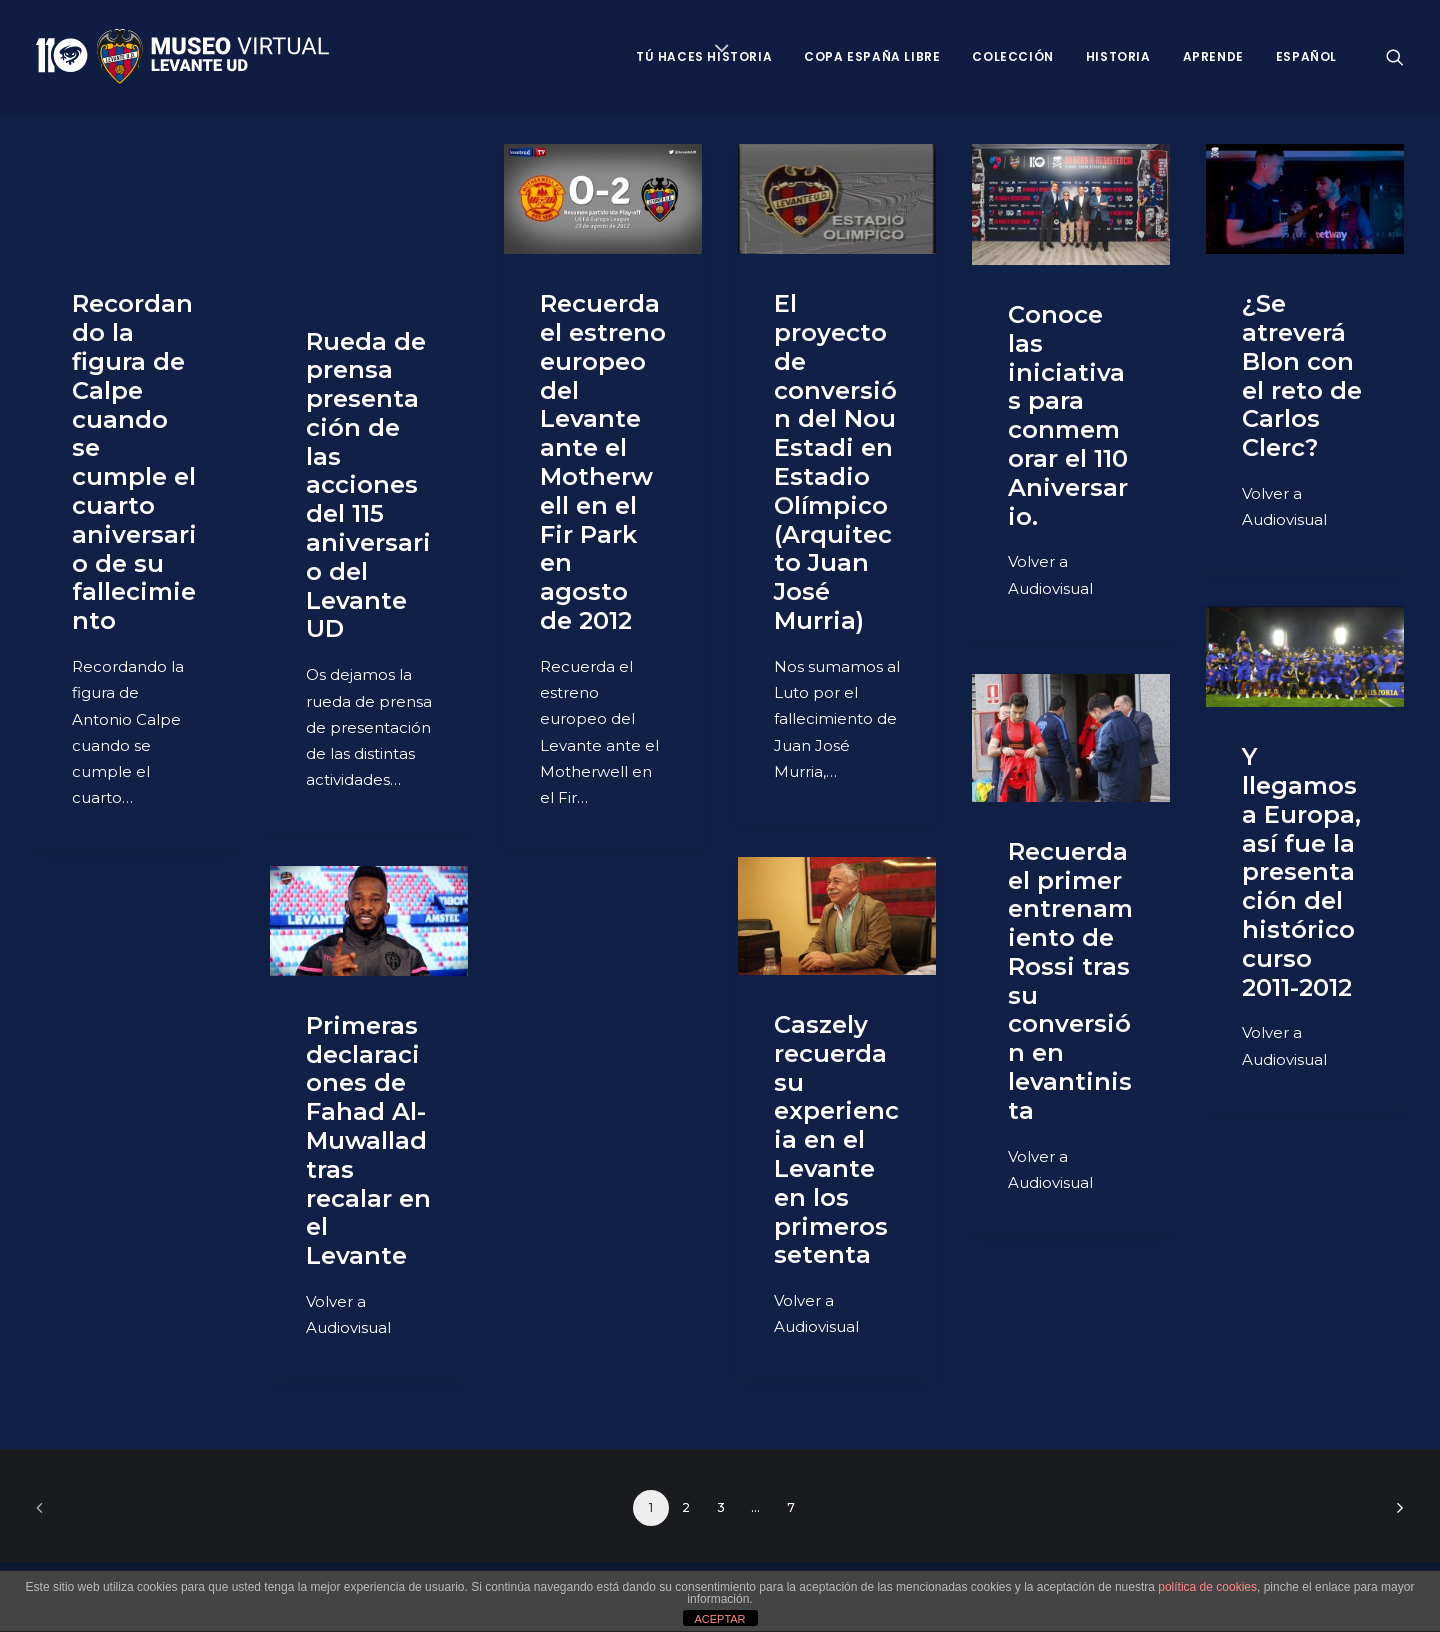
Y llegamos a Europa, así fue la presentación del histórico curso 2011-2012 (1301, 871)
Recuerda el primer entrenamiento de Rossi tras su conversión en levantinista (1070, 981)
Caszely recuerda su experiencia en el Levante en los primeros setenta (836, 1139)
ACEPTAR (719, 1619)
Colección (1012, 56)
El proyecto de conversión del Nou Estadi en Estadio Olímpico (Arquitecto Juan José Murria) (835, 462)
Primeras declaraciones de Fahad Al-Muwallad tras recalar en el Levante (368, 1140)
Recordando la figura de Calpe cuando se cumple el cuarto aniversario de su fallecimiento (134, 462)
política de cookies (1207, 1587)
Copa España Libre (872, 56)
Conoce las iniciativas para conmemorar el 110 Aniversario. (1068, 415)
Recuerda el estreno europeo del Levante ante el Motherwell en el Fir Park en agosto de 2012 (603, 462)
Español (1306, 56)
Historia (1118, 56)
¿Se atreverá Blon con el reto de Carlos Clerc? (1302, 375)
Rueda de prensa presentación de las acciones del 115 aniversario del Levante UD (368, 485)
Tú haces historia (704, 56)
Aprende (1213, 56)
